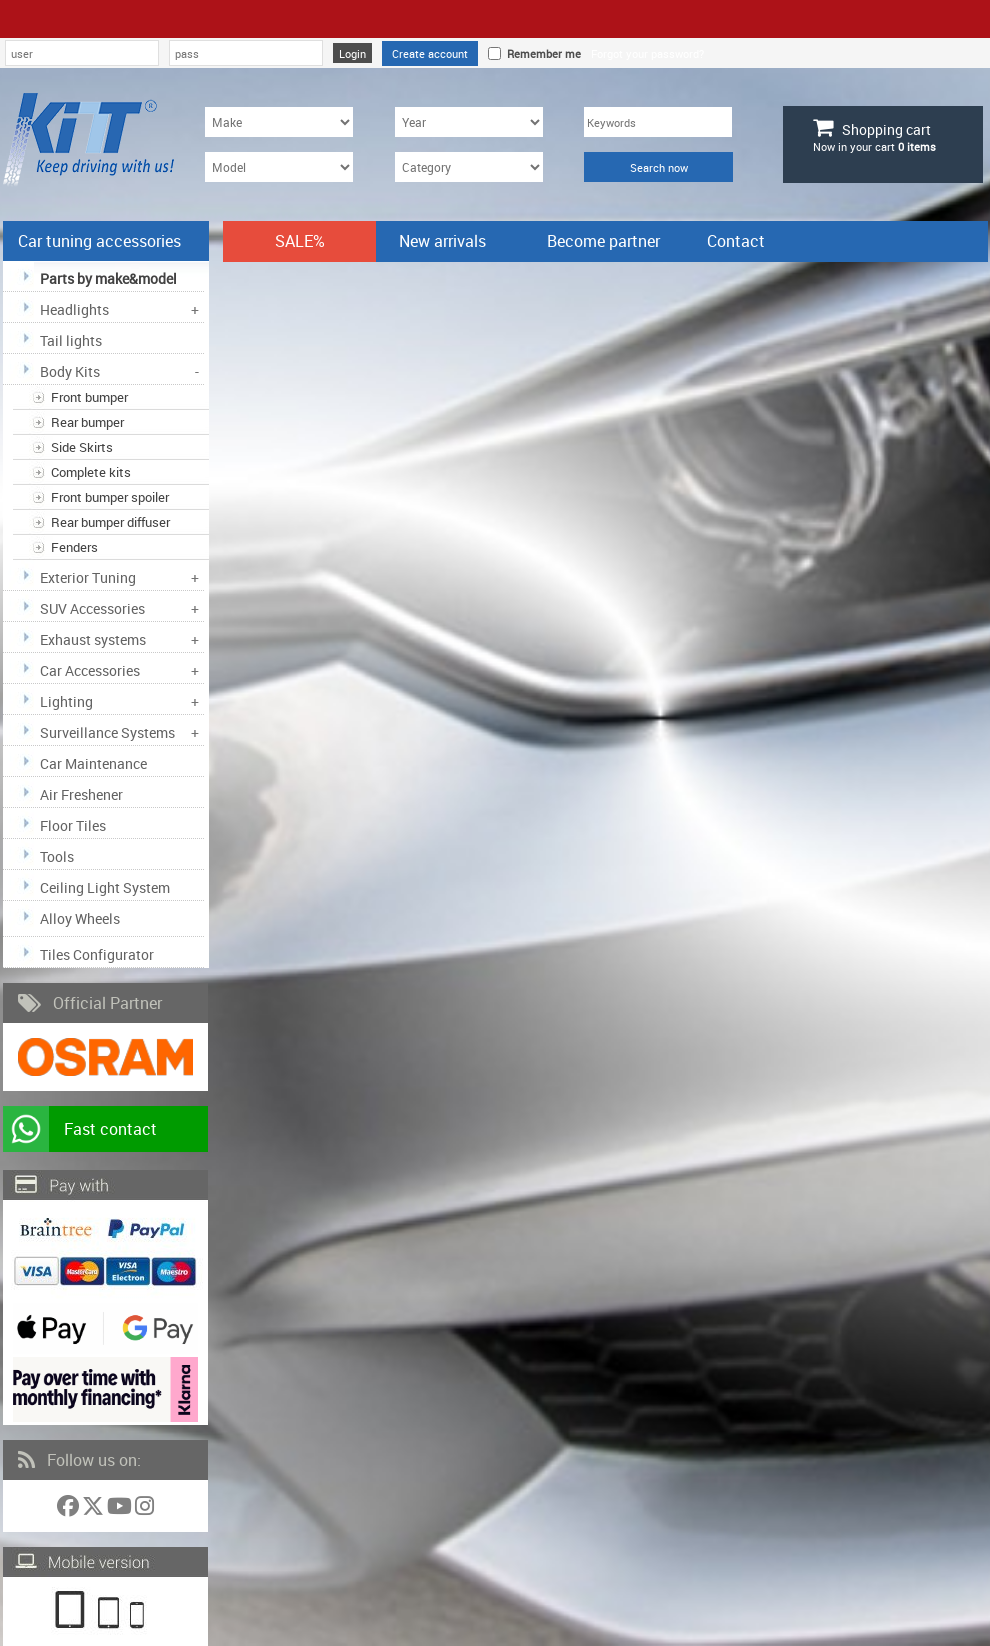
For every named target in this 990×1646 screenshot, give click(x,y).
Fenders (74, 547)
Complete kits (91, 472)
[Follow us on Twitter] (94, 1509)
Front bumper (89, 397)
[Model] (279, 167)
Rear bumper (87, 422)
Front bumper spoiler (110, 497)
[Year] (469, 122)
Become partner (603, 241)
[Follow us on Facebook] (69, 1509)
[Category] (469, 167)
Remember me (541, 53)
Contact (736, 241)
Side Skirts (82, 447)
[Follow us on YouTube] (121, 1509)
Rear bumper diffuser (110, 522)
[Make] (279, 122)
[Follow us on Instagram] (144, 1509)
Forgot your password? (647, 53)
